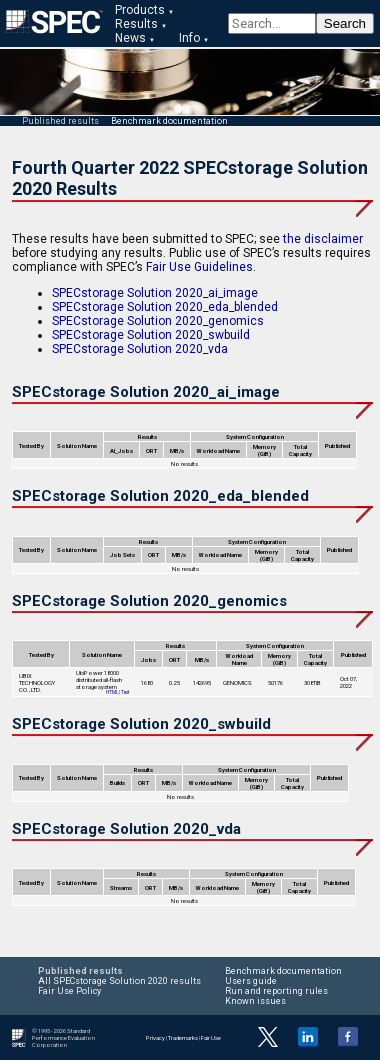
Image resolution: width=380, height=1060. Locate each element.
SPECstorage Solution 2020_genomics (158, 321)
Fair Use (211, 1037)
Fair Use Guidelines (199, 267)
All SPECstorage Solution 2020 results (119, 981)
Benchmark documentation (169, 121)
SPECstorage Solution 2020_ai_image (155, 293)
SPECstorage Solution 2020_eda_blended (165, 307)
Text (125, 692)
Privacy (155, 1037)
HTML (112, 692)
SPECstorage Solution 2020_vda (140, 349)
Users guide (251, 981)
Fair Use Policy (69, 991)
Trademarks (183, 1037)
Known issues (255, 1001)
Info (189, 38)
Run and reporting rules (276, 991)
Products (140, 10)
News (130, 38)
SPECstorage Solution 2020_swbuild (151, 335)
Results (136, 24)
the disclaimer (323, 239)
